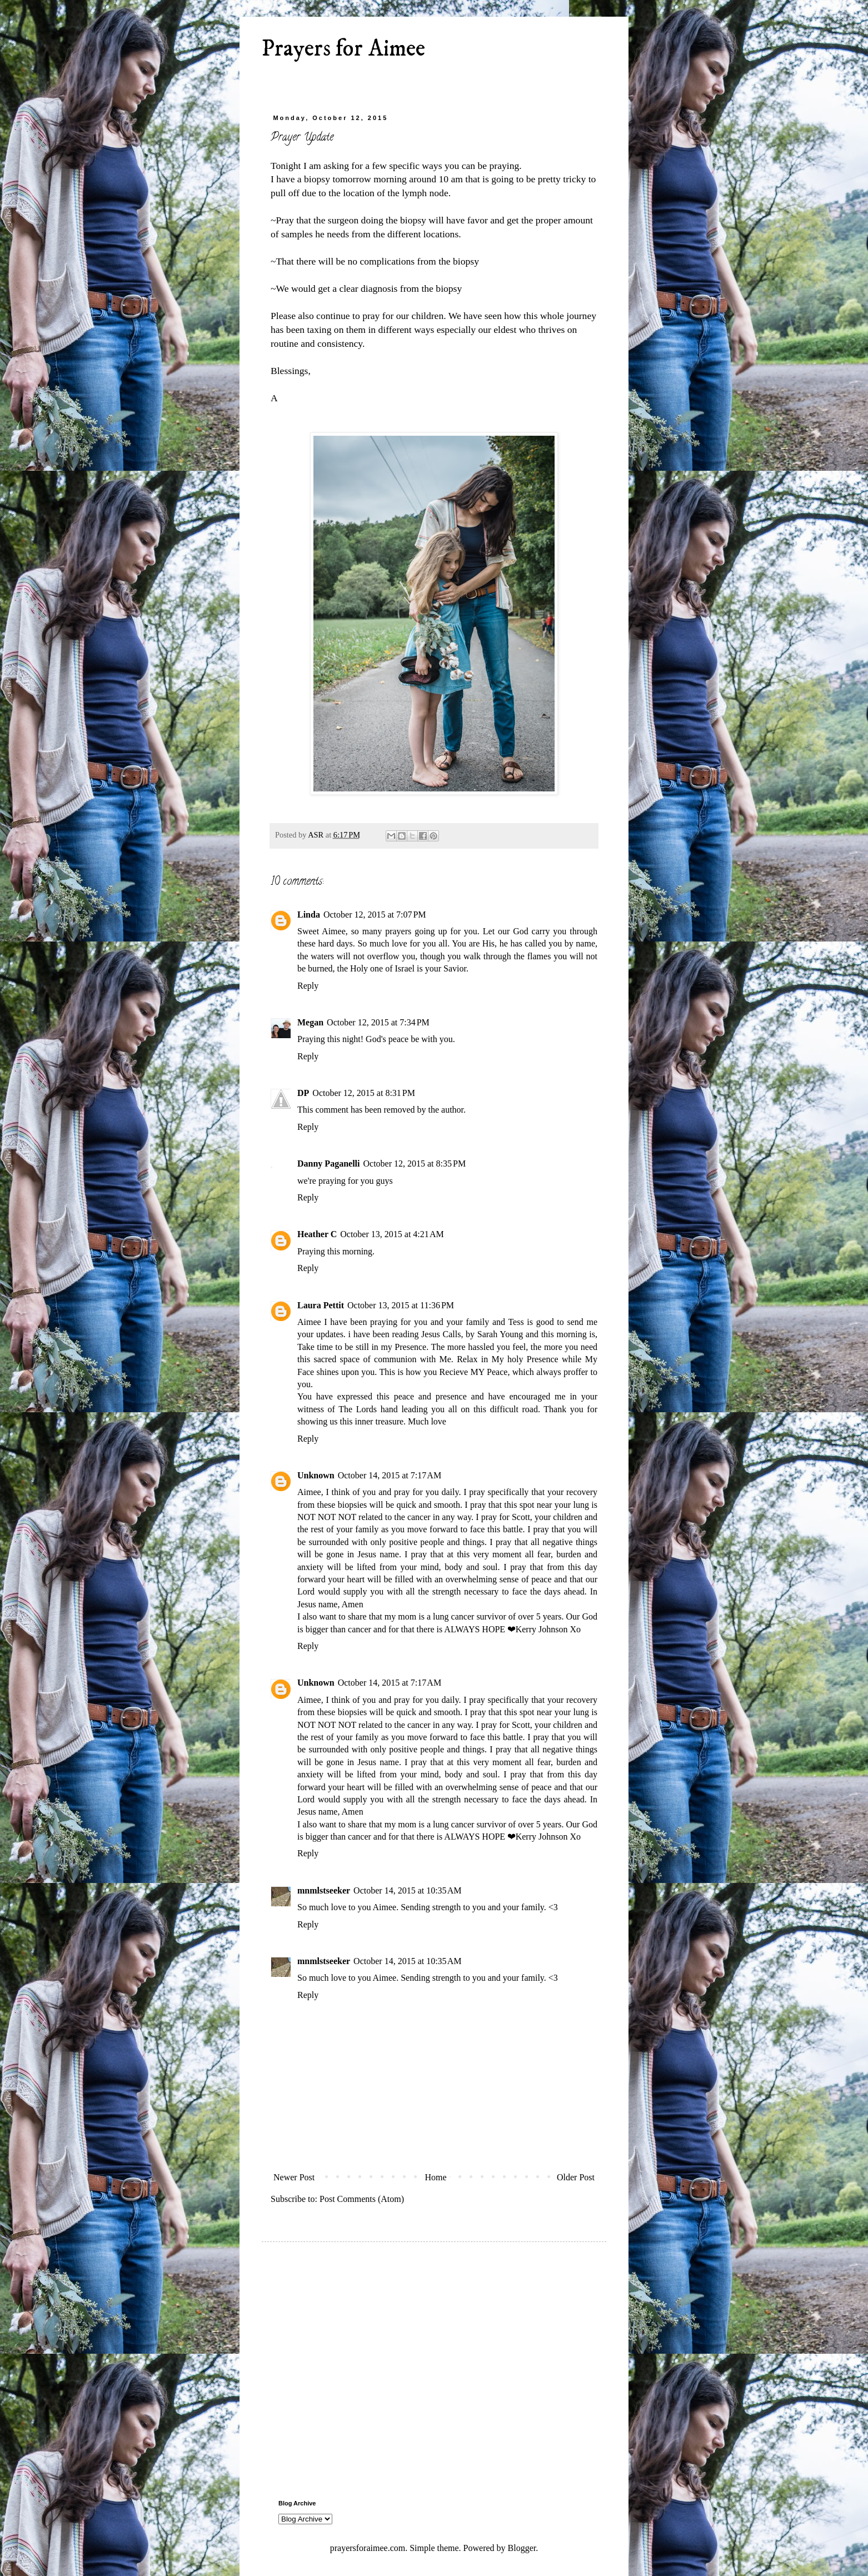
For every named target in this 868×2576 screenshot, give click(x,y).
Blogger (522, 2548)
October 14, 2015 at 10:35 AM (407, 1890)
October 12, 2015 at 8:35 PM (414, 1163)
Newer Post (294, 2177)
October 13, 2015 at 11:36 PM (400, 1305)
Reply (307, 985)
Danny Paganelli (328, 1163)
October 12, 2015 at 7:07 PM (374, 914)
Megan (310, 1022)
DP (303, 1093)
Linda (308, 914)
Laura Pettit (320, 1305)
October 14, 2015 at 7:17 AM (389, 1475)
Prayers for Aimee (343, 48)
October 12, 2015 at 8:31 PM (363, 1093)
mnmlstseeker (323, 1890)
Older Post (576, 2177)
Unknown (316, 1475)
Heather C (317, 1234)
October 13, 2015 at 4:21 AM (391, 1234)
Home (436, 2177)
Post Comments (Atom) (362, 2199)
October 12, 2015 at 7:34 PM (378, 1022)
